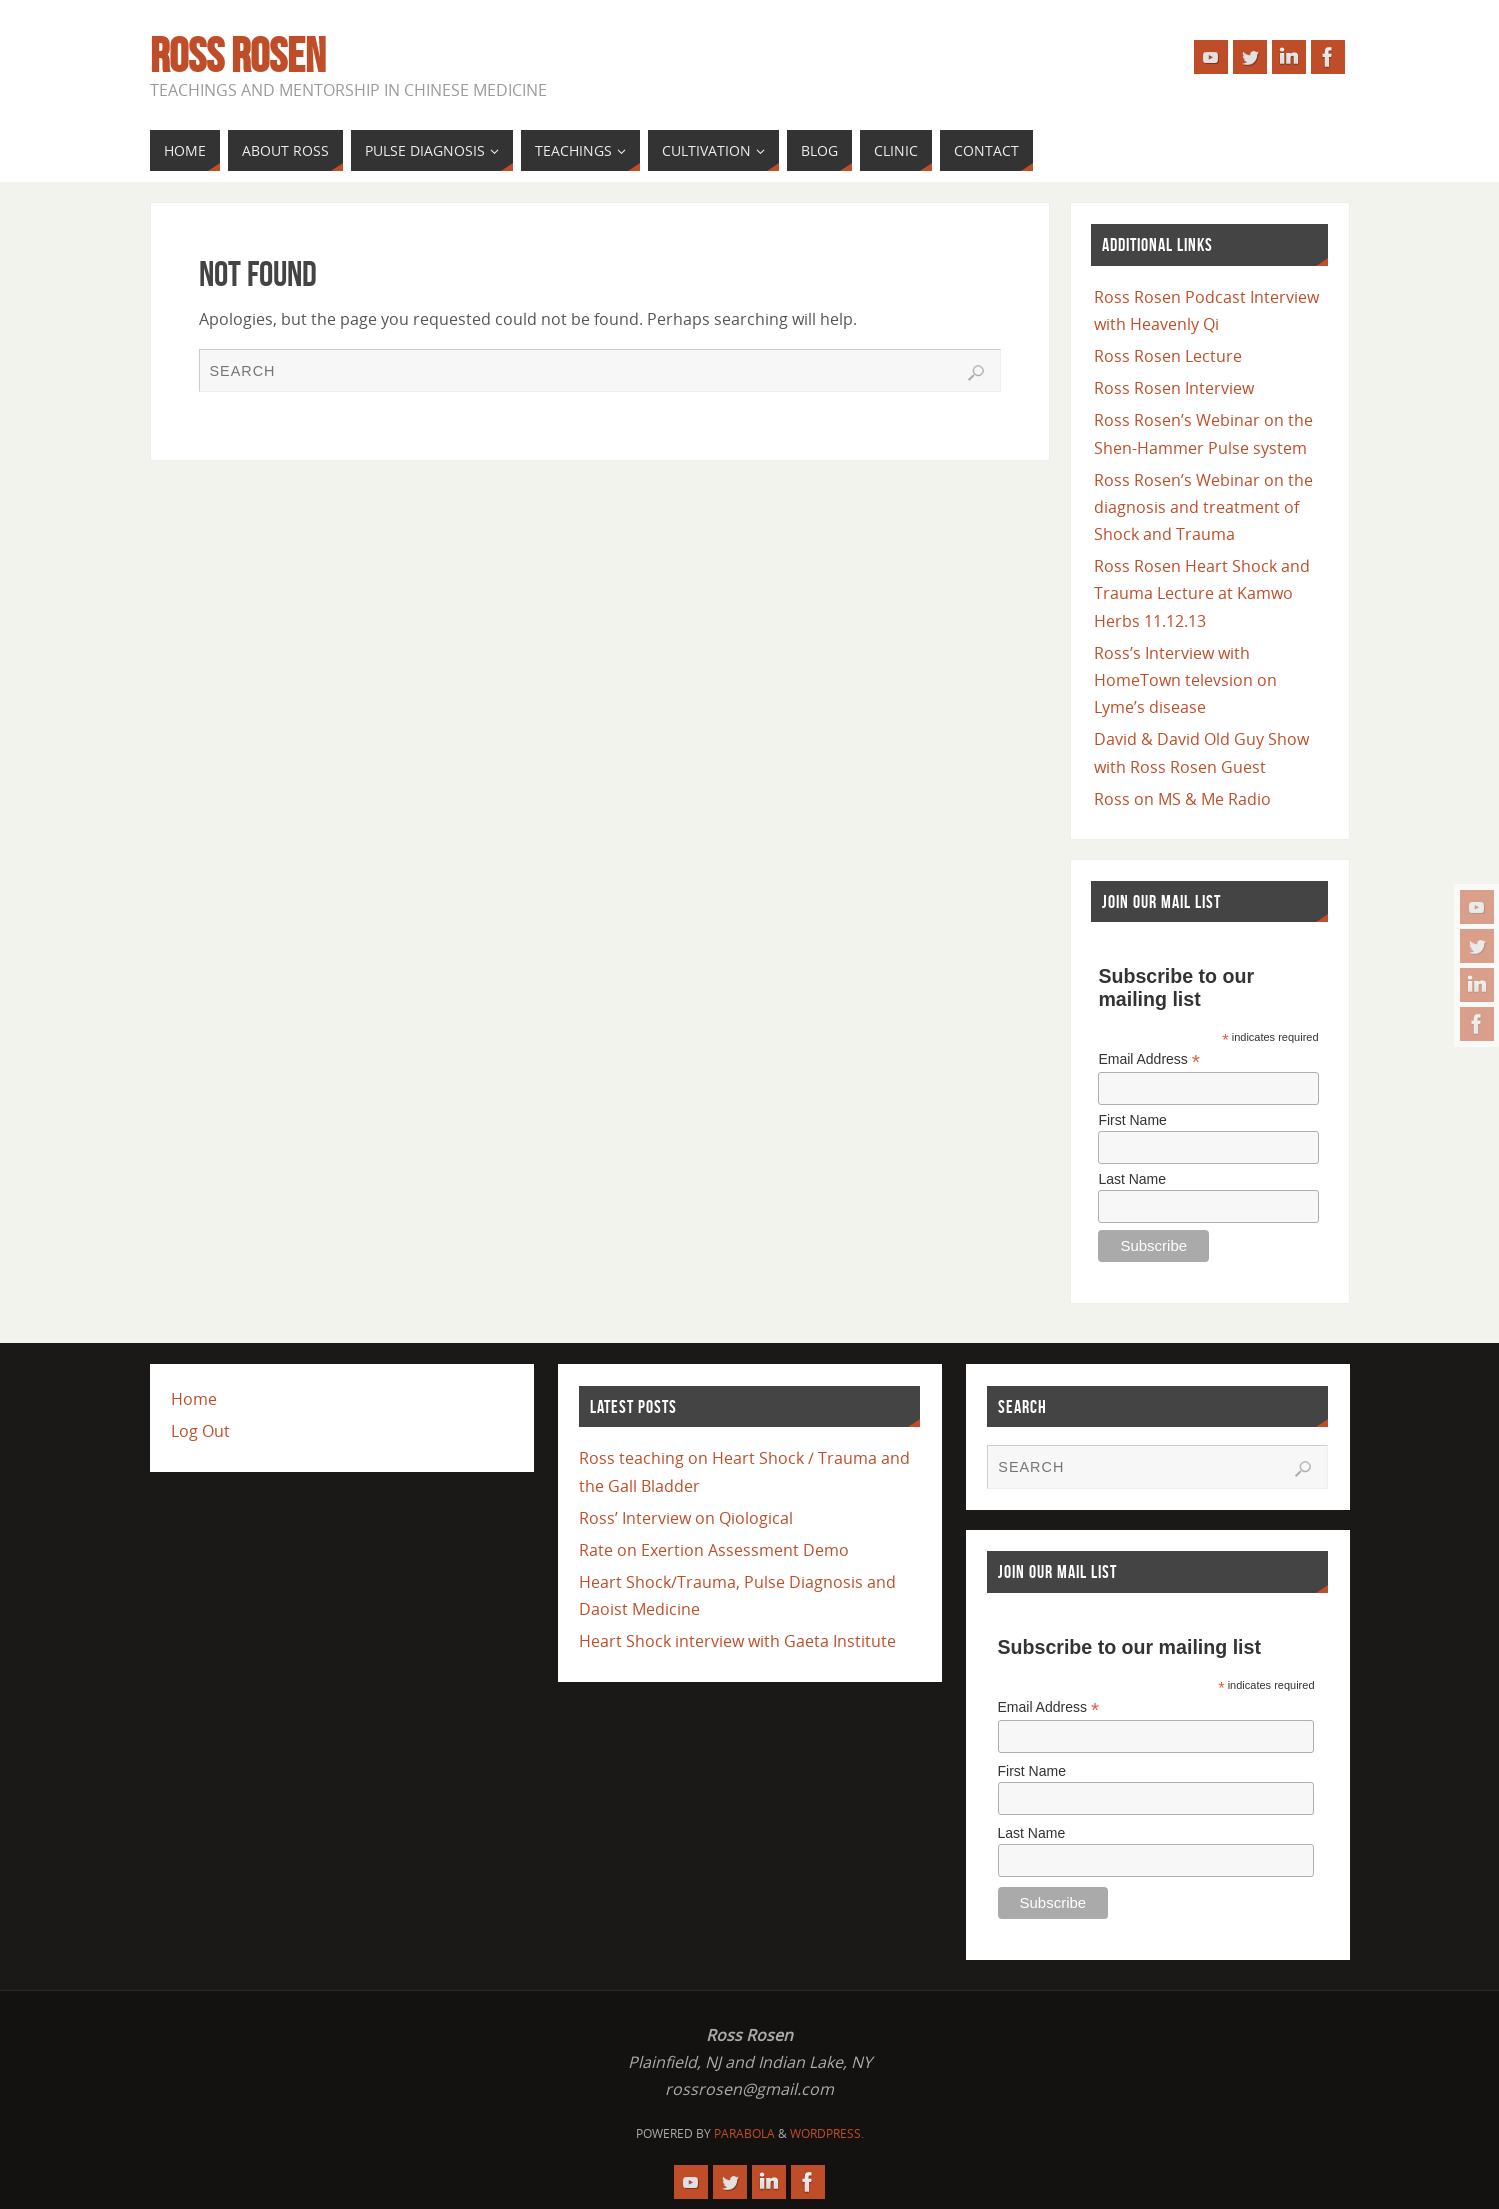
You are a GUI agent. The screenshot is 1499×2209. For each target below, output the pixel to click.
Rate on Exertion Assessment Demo (714, 1550)
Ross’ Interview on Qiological (686, 1518)
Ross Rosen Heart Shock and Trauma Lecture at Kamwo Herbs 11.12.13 (1202, 593)
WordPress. (827, 2133)
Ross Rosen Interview (1174, 388)
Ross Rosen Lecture (1168, 356)
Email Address (1149, 1059)
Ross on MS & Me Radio (1182, 799)
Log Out (200, 1431)
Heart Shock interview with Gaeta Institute (737, 1641)
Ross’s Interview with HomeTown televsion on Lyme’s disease (1185, 680)
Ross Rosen (237, 56)
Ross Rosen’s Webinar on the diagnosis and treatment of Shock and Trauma (1203, 507)
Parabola (744, 2133)
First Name (1132, 1120)
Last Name (1132, 1179)
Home (194, 1399)
